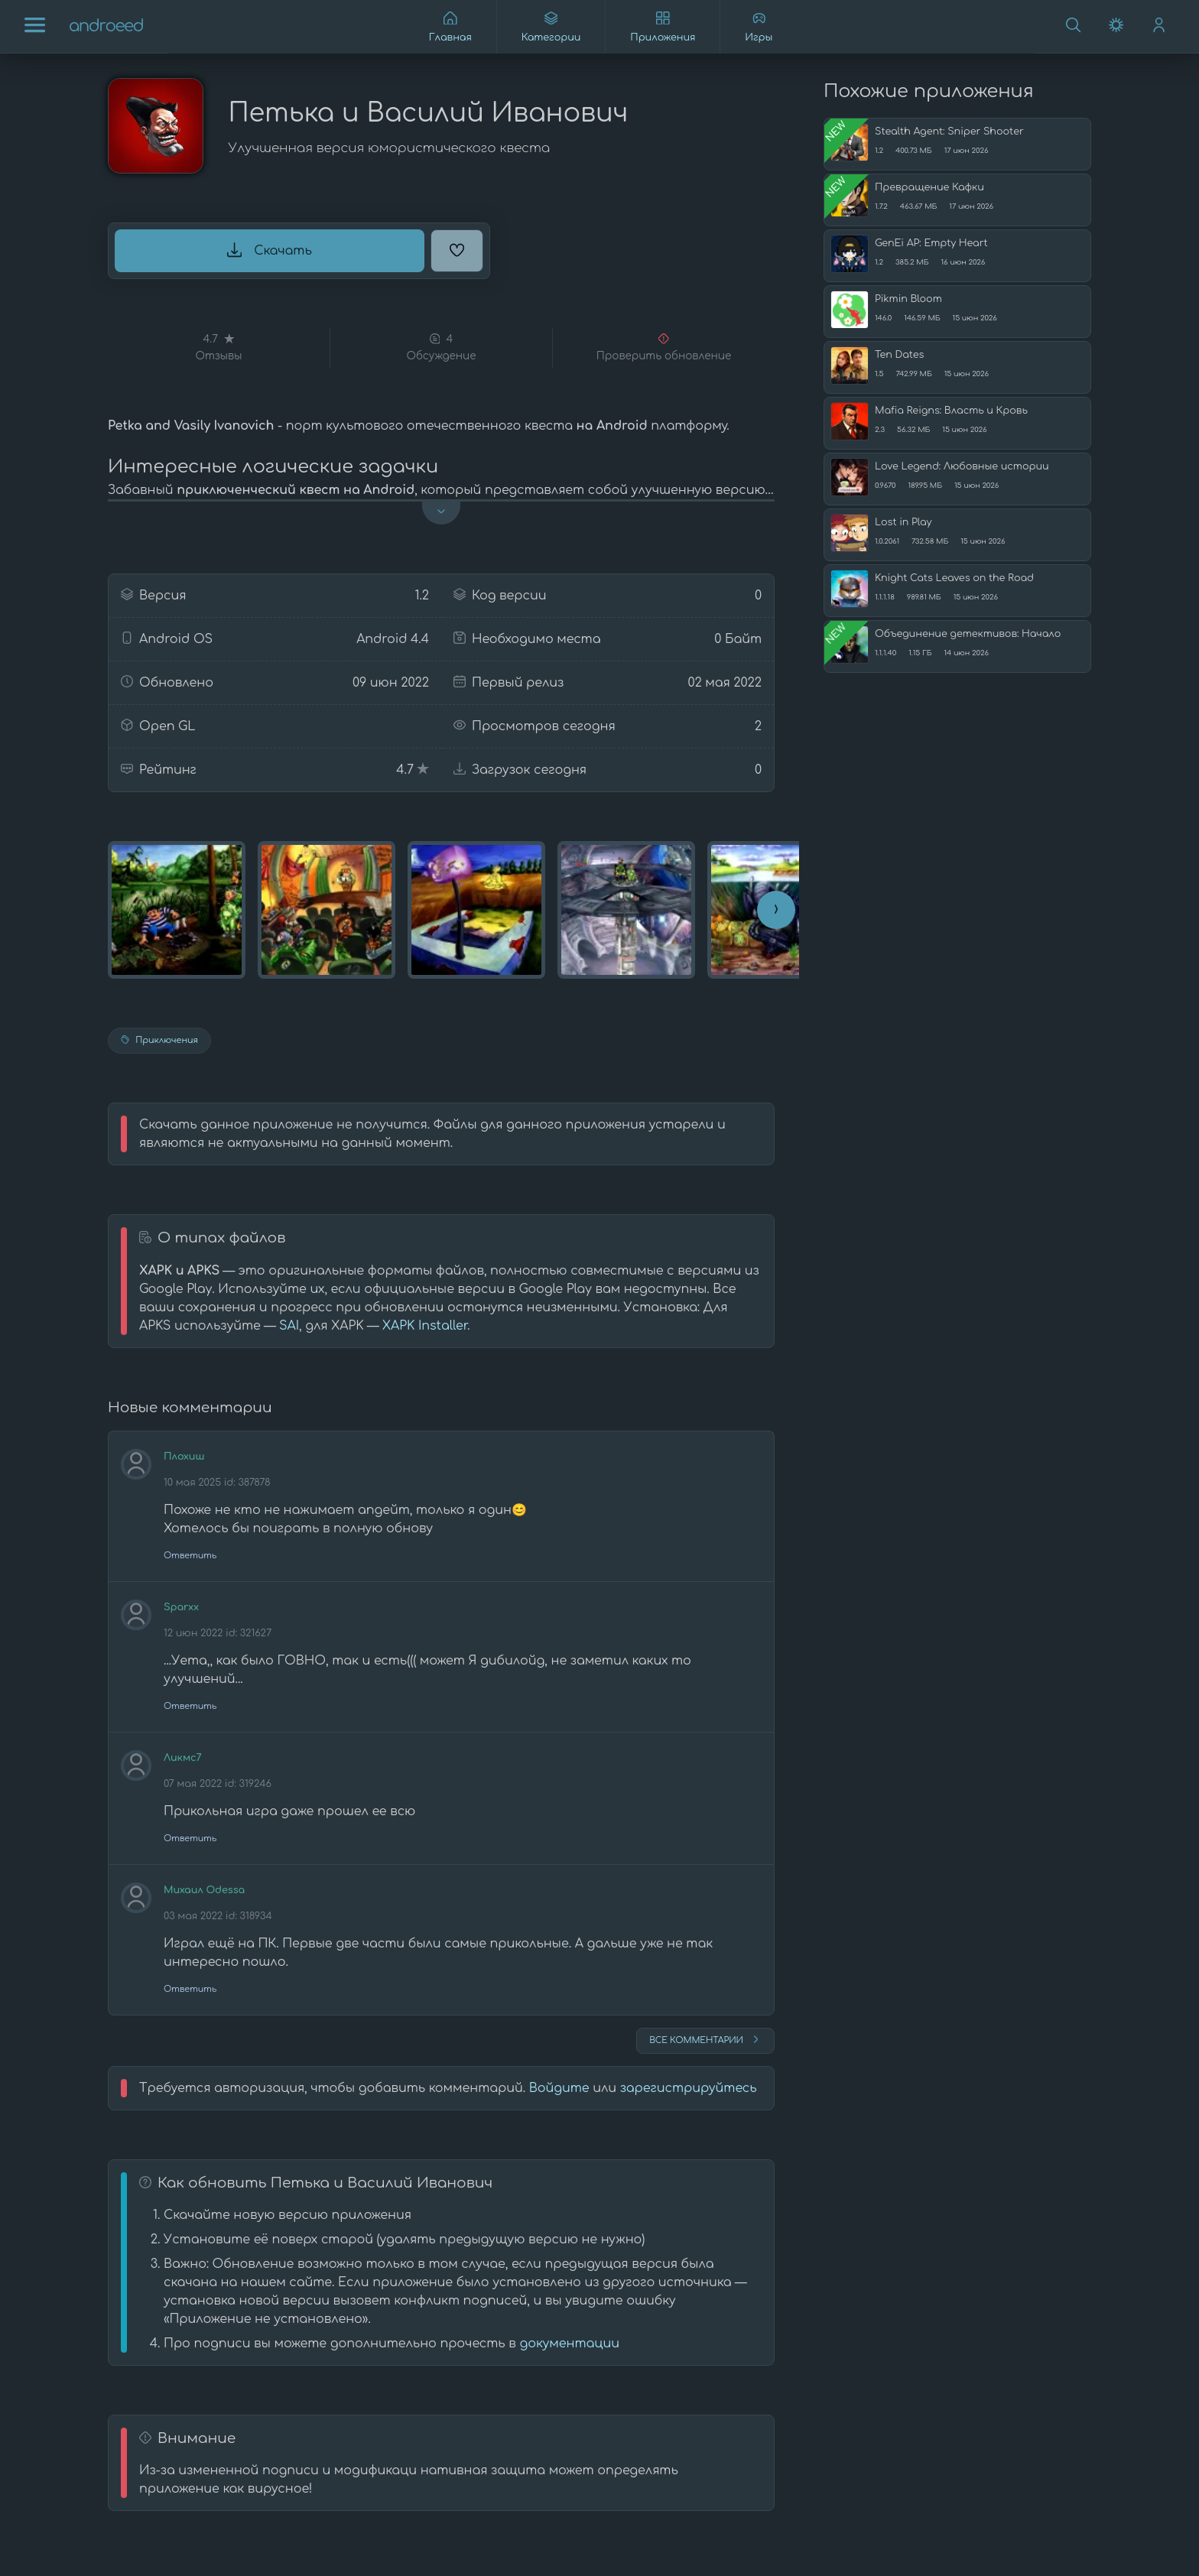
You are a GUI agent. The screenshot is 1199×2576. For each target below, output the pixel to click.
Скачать (269, 250)
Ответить (190, 1556)
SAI (289, 1326)
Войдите (559, 2088)
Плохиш (184, 1456)
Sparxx (181, 1607)
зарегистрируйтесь (688, 2088)
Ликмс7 (183, 1758)
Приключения (159, 1040)
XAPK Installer (424, 1326)
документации (569, 2343)
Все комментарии (705, 2039)
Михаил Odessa (204, 1890)
